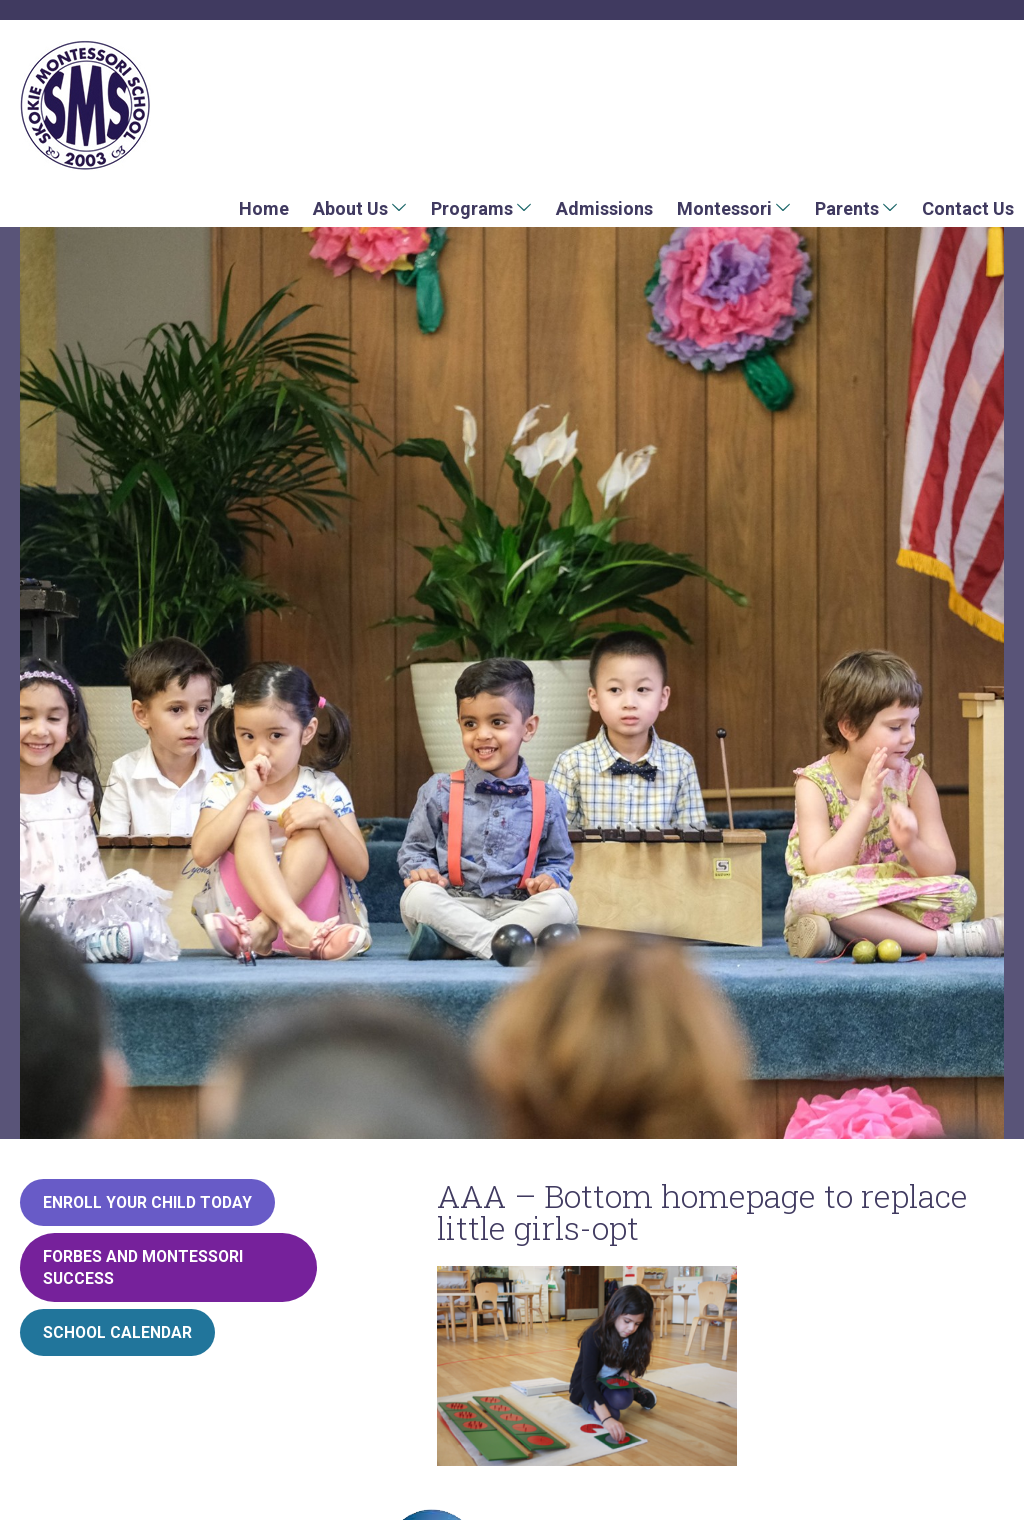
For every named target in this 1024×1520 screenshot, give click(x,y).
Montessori (724, 208)
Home (264, 208)
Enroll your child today (147, 1202)
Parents (847, 208)
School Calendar (117, 1332)
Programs (472, 208)
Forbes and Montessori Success (143, 1267)
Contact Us (968, 208)
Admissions (604, 208)
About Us (350, 208)
